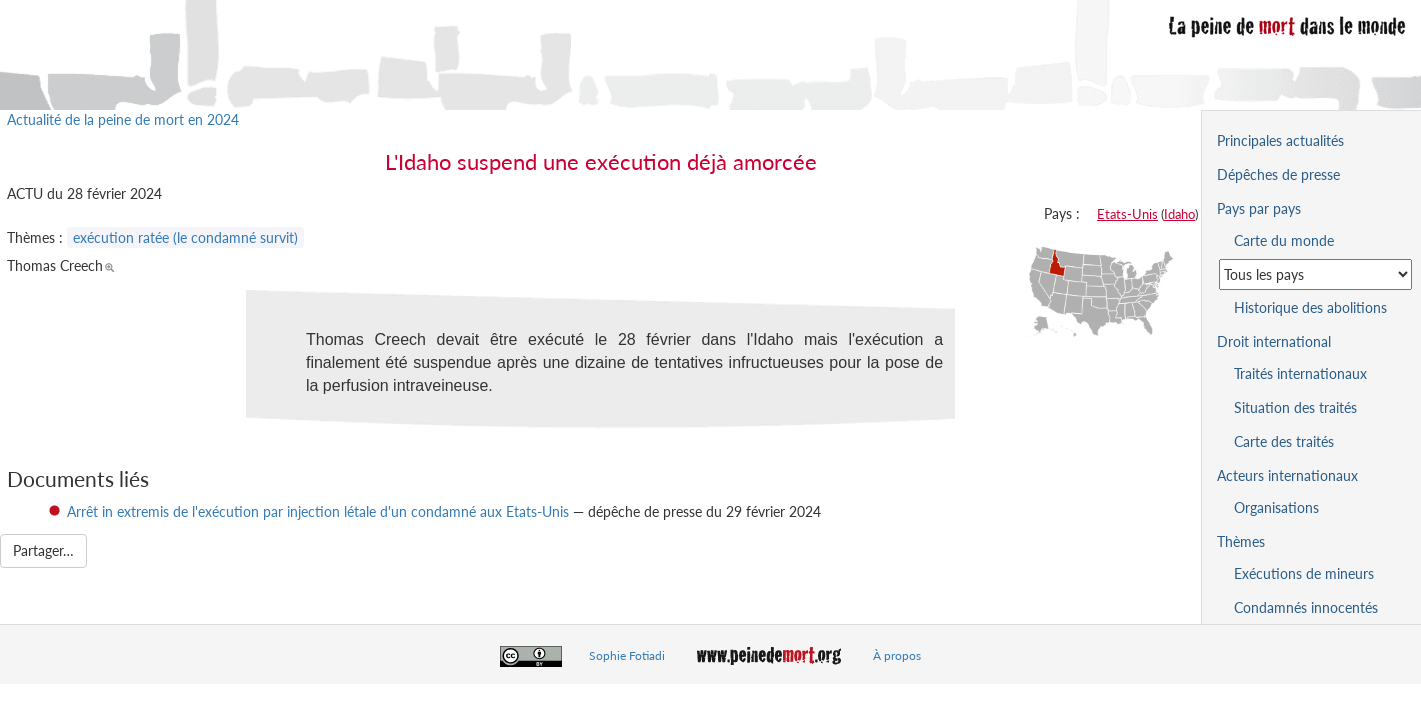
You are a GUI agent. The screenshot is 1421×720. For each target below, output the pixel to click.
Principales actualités (1280, 140)
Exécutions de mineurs (1304, 573)
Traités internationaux (1300, 373)
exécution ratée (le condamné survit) (185, 237)
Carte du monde (1284, 240)
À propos (897, 655)
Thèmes (1241, 541)
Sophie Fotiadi (627, 655)
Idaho (1179, 214)
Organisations (1276, 507)
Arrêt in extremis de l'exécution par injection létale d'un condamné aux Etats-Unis (318, 511)
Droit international (1274, 341)
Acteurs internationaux (1287, 475)
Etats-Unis (1127, 214)
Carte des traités (1284, 441)
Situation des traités (1295, 407)
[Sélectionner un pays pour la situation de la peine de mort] (1315, 274)
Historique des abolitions (1310, 307)
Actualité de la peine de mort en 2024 (123, 119)
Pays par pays (1259, 208)
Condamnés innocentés (1306, 607)
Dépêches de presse (1278, 174)
